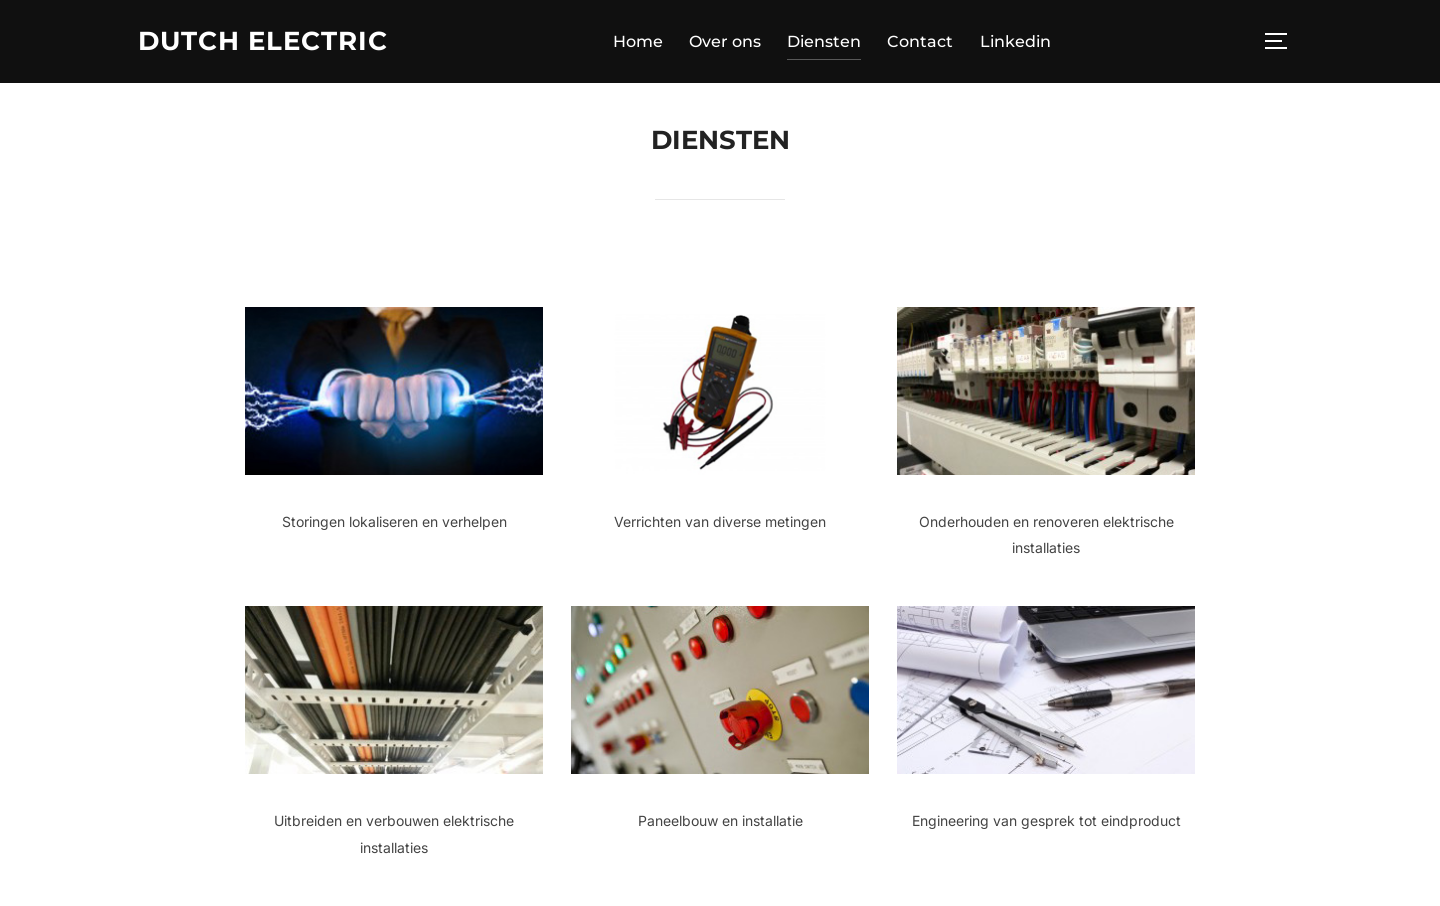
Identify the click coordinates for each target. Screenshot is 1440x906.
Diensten (824, 41)
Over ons (725, 41)
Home (638, 41)
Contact (920, 41)
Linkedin (1015, 41)
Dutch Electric (263, 41)
